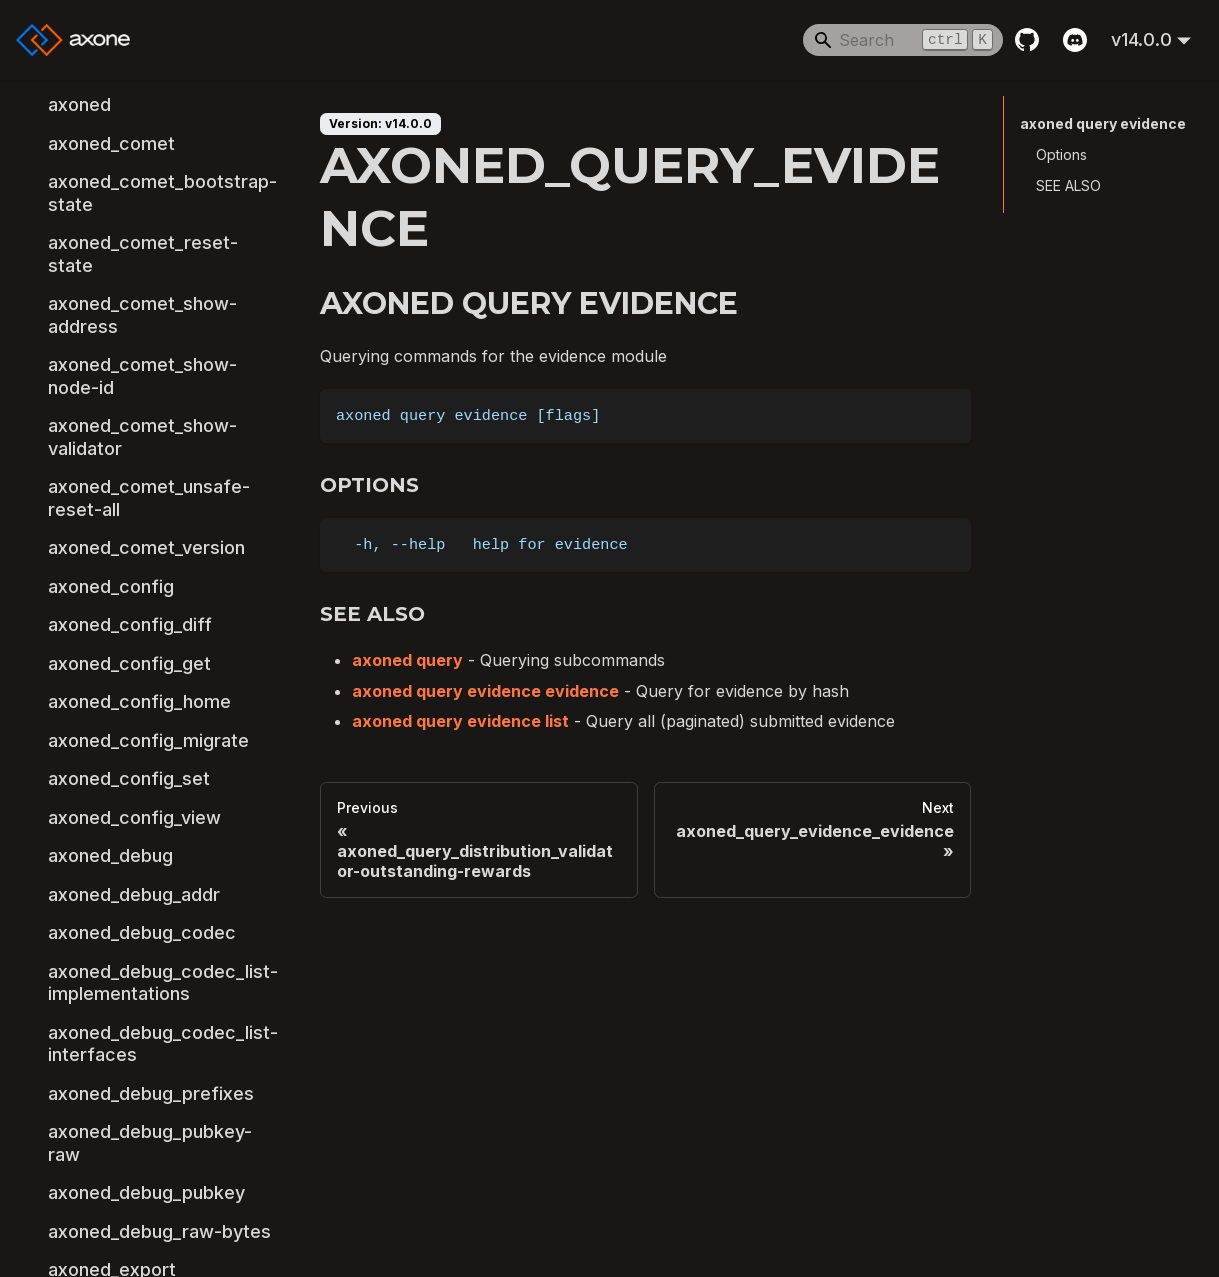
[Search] (903, 40)
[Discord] (1075, 40)
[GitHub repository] (1027, 40)
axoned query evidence (1103, 123)
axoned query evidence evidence (485, 691)
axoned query (407, 660)
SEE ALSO (1068, 185)
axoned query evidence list (460, 721)
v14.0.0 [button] (1141, 39)
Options (1061, 154)
